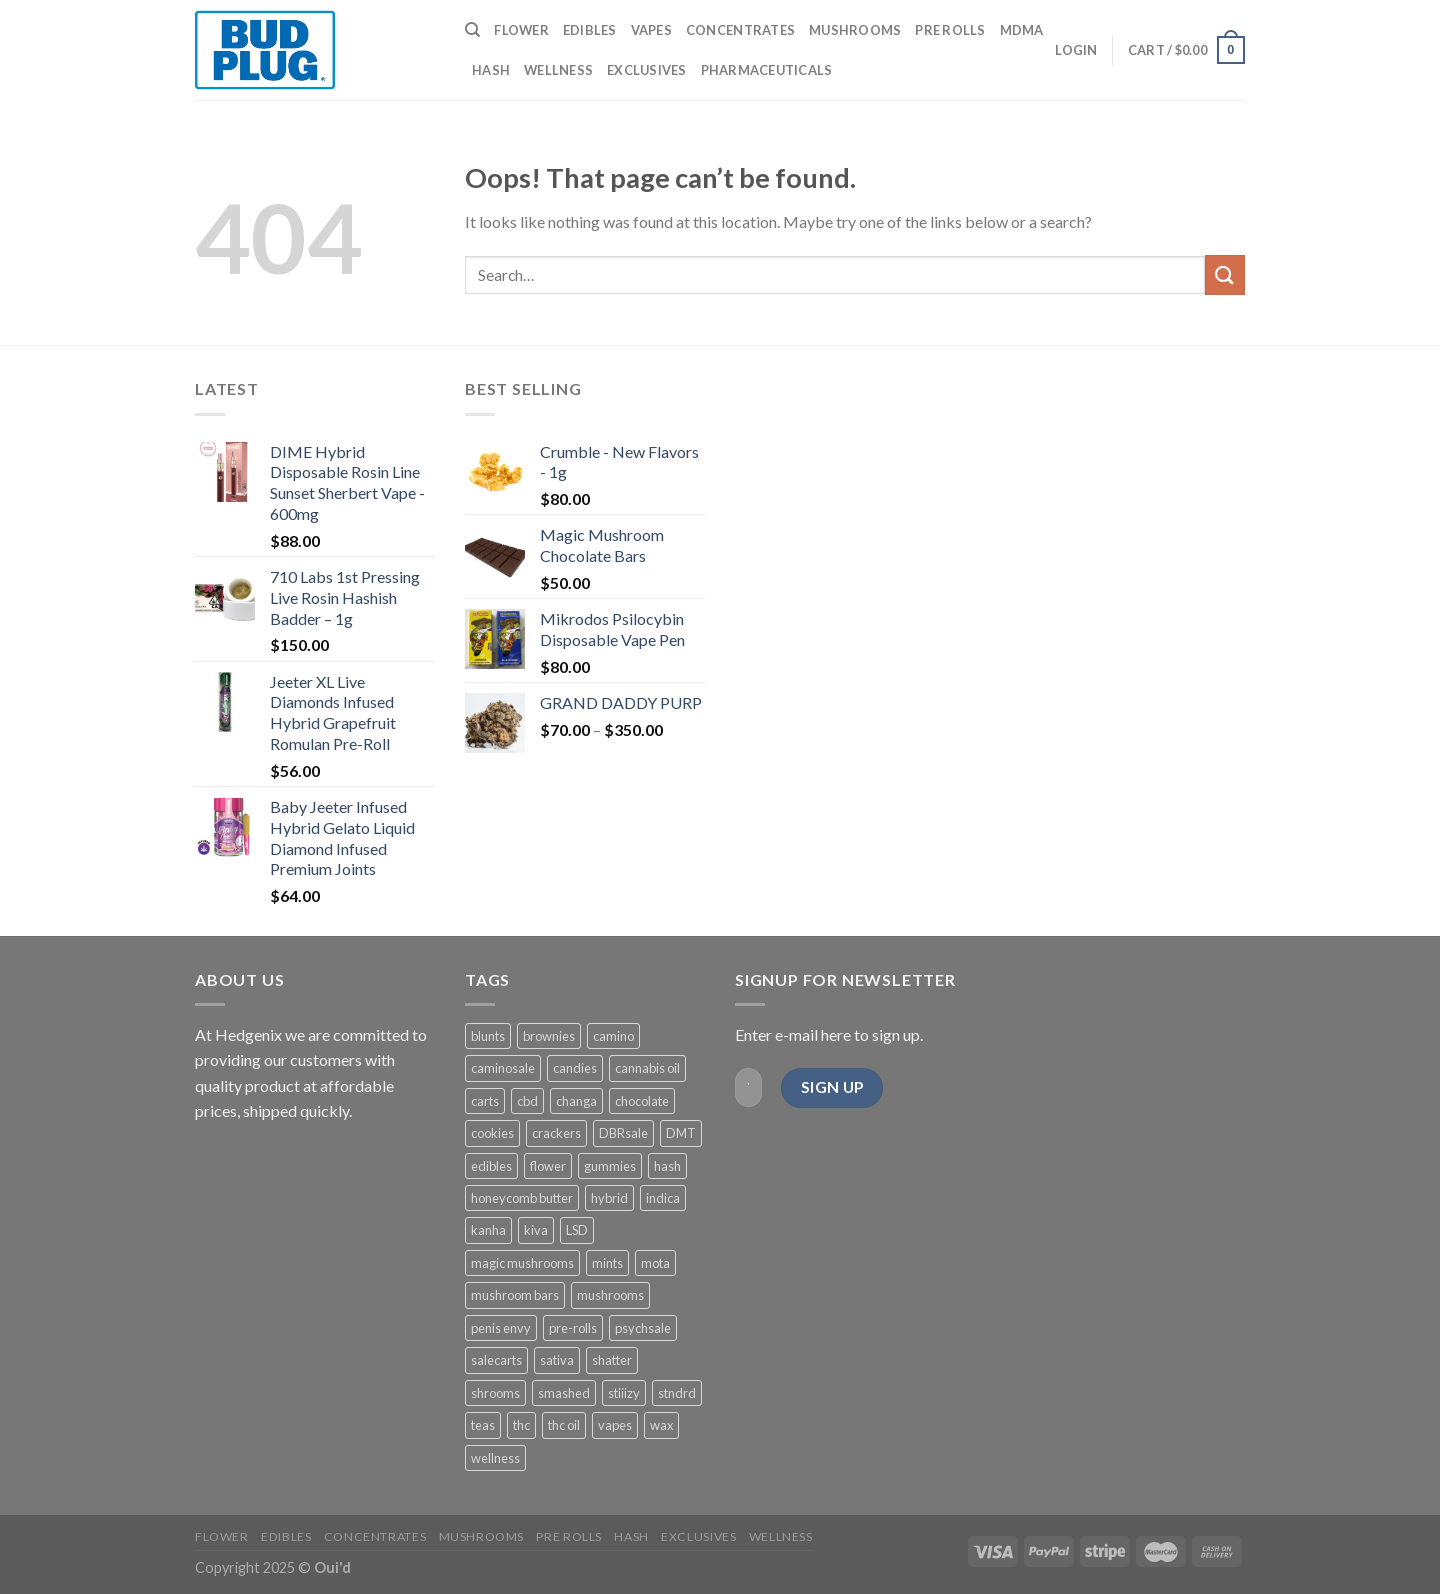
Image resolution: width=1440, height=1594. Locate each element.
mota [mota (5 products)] (655, 1263)
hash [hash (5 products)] (667, 1166)
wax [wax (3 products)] (661, 1425)
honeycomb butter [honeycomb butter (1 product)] (522, 1198)
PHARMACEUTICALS (767, 70)
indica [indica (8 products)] (663, 1198)
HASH (491, 70)
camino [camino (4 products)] (613, 1036)
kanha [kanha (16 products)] (488, 1230)
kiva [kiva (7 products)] (536, 1230)
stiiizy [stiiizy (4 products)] (624, 1393)
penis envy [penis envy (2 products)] (501, 1328)
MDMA (1022, 30)
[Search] (472, 30)
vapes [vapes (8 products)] (615, 1425)
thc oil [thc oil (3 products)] (564, 1425)
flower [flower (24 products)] (548, 1166)
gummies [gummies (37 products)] (610, 1166)
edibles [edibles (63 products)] (491, 1166)
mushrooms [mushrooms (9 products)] (610, 1295)
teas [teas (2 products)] (483, 1425)
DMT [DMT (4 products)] (681, 1133)
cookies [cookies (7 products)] (492, 1133)
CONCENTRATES (740, 30)
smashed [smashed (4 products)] (564, 1393)
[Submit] (1225, 274)
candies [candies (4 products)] (575, 1068)
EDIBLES (590, 30)
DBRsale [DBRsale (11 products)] (623, 1133)
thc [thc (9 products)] (521, 1425)
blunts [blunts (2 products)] (488, 1036)
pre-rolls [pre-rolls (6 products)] (573, 1328)
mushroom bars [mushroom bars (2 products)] (515, 1295)
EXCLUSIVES (647, 70)
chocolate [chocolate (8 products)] (642, 1101)
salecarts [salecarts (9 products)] (496, 1360)
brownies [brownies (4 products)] (549, 1036)
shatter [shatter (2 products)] (612, 1360)
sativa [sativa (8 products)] (557, 1360)
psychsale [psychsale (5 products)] (643, 1328)
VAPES (651, 30)
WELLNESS (558, 70)
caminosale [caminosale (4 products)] (503, 1068)
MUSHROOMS (855, 30)
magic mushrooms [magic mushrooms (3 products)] (522, 1263)
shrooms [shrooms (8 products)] (495, 1393)
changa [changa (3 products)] (576, 1101)
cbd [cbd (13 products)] (527, 1101)
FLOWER (521, 30)
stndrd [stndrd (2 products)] (677, 1393)
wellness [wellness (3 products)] (495, 1458)
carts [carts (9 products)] (485, 1101)
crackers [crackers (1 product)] (556, 1133)
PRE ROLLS (950, 30)
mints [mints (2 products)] (607, 1263)
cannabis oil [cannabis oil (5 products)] (647, 1068)
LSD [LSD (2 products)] (577, 1230)
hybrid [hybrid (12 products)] (609, 1198)
